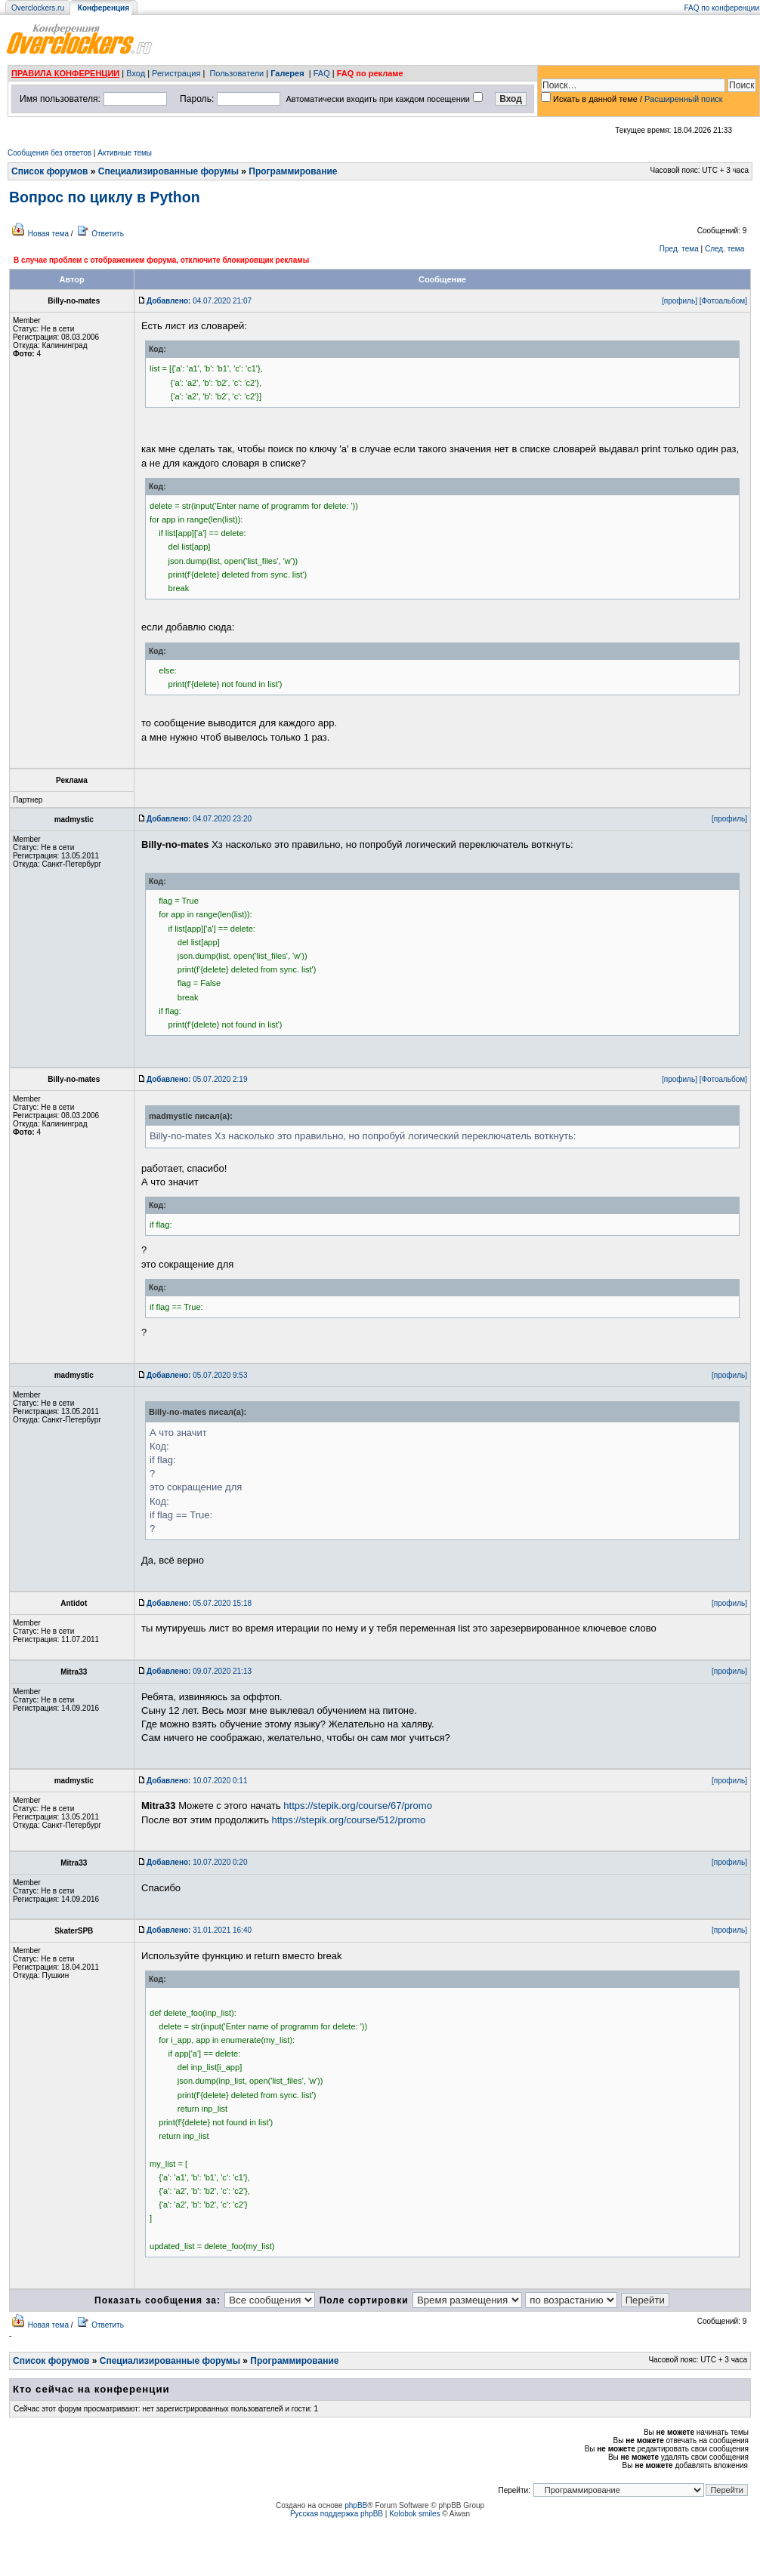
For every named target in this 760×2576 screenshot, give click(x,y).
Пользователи (236, 73)
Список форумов (49, 171)
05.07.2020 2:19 (197, 1079)
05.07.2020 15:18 (199, 1603)
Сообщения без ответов (49, 153)
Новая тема (48, 234)
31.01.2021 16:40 (199, 1930)
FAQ (322, 73)
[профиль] (679, 301)
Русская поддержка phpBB (336, 2514)
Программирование (293, 171)
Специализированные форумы (168, 171)
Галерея (287, 73)
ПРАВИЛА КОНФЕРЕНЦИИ (65, 73)
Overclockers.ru (37, 8)
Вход (135, 73)
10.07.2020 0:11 (197, 1780)
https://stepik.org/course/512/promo (349, 1820)
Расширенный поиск (683, 98)
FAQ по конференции (721, 8)
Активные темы (124, 153)
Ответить (107, 234)
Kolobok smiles (414, 2514)
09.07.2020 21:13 (199, 1671)
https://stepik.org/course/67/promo (357, 1805)
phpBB (355, 2505)
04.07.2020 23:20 (199, 819)
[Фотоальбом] (723, 301)
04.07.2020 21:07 (199, 301)
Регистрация (176, 73)
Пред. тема (679, 249)
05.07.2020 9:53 (197, 1375)
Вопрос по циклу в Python (104, 197)
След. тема (724, 249)
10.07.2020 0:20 (197, 1862)
